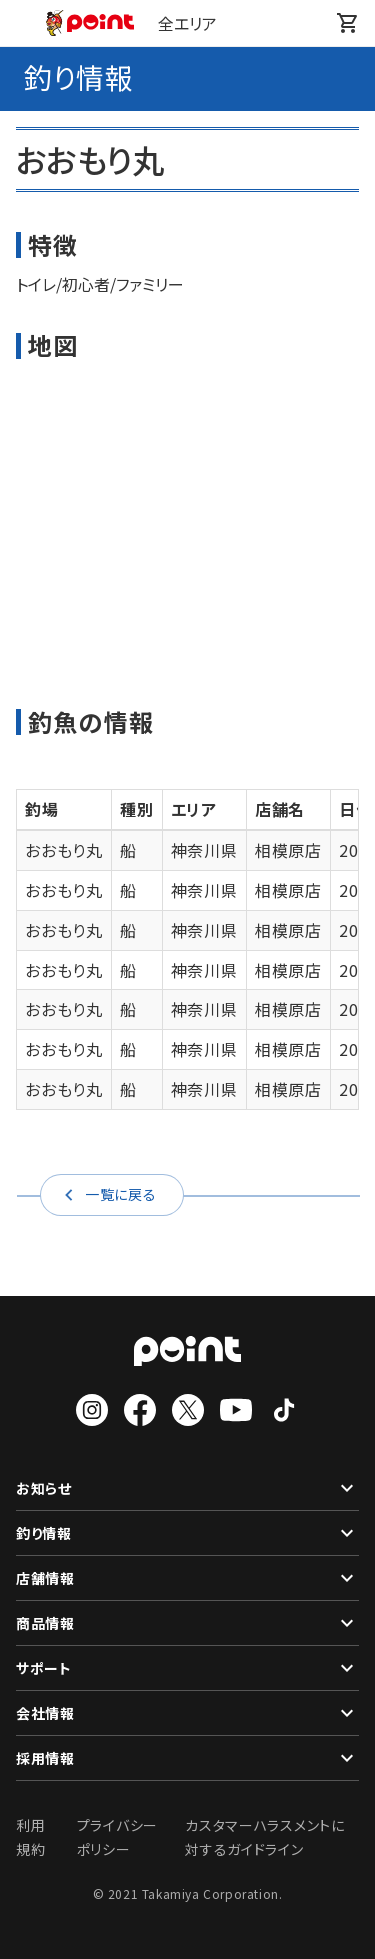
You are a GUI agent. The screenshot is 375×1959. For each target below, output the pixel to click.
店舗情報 (187, 1578)
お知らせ (187, 1488)
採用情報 (187, 1758)
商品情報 (187, 1623)
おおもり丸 (64, 850)
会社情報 (187, 1713)
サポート (187, 1668)
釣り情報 (187, 1533)
